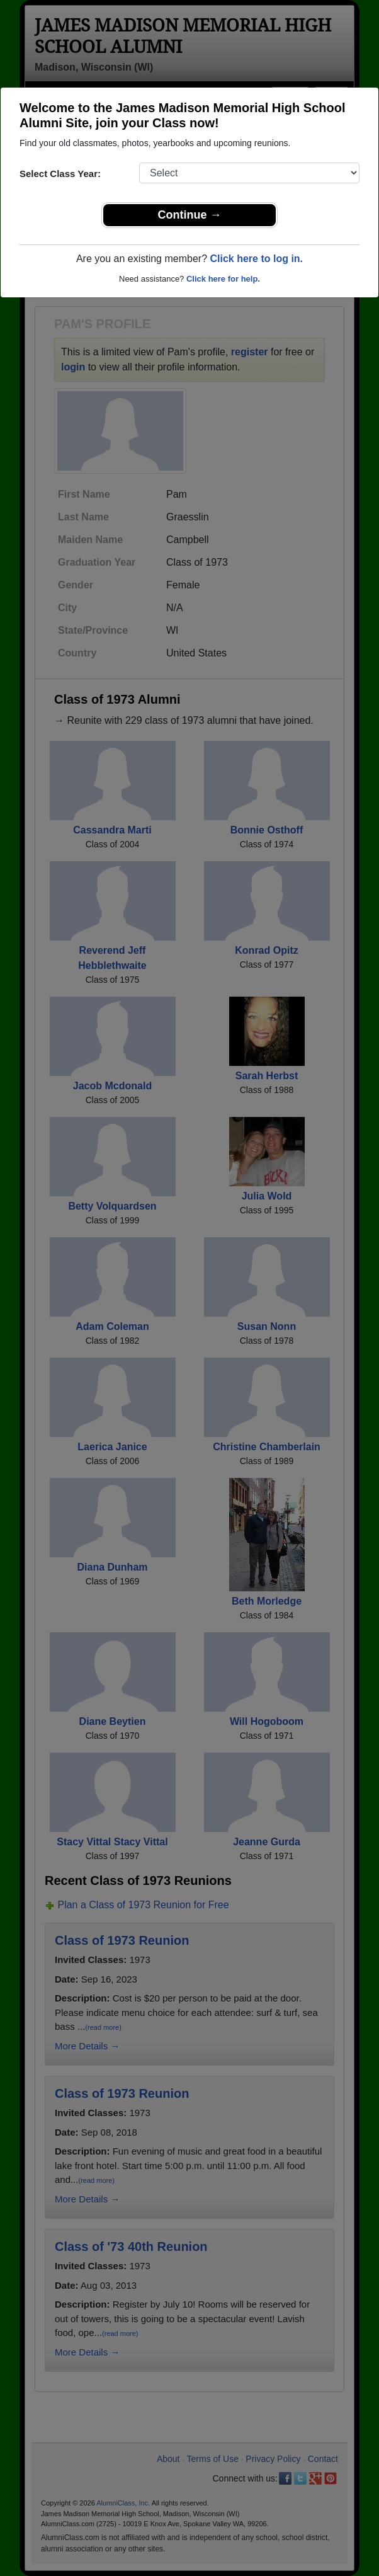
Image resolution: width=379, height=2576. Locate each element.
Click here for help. (223, 278)
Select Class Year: (60, 173)
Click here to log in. (256, 258)
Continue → (190, 215)
